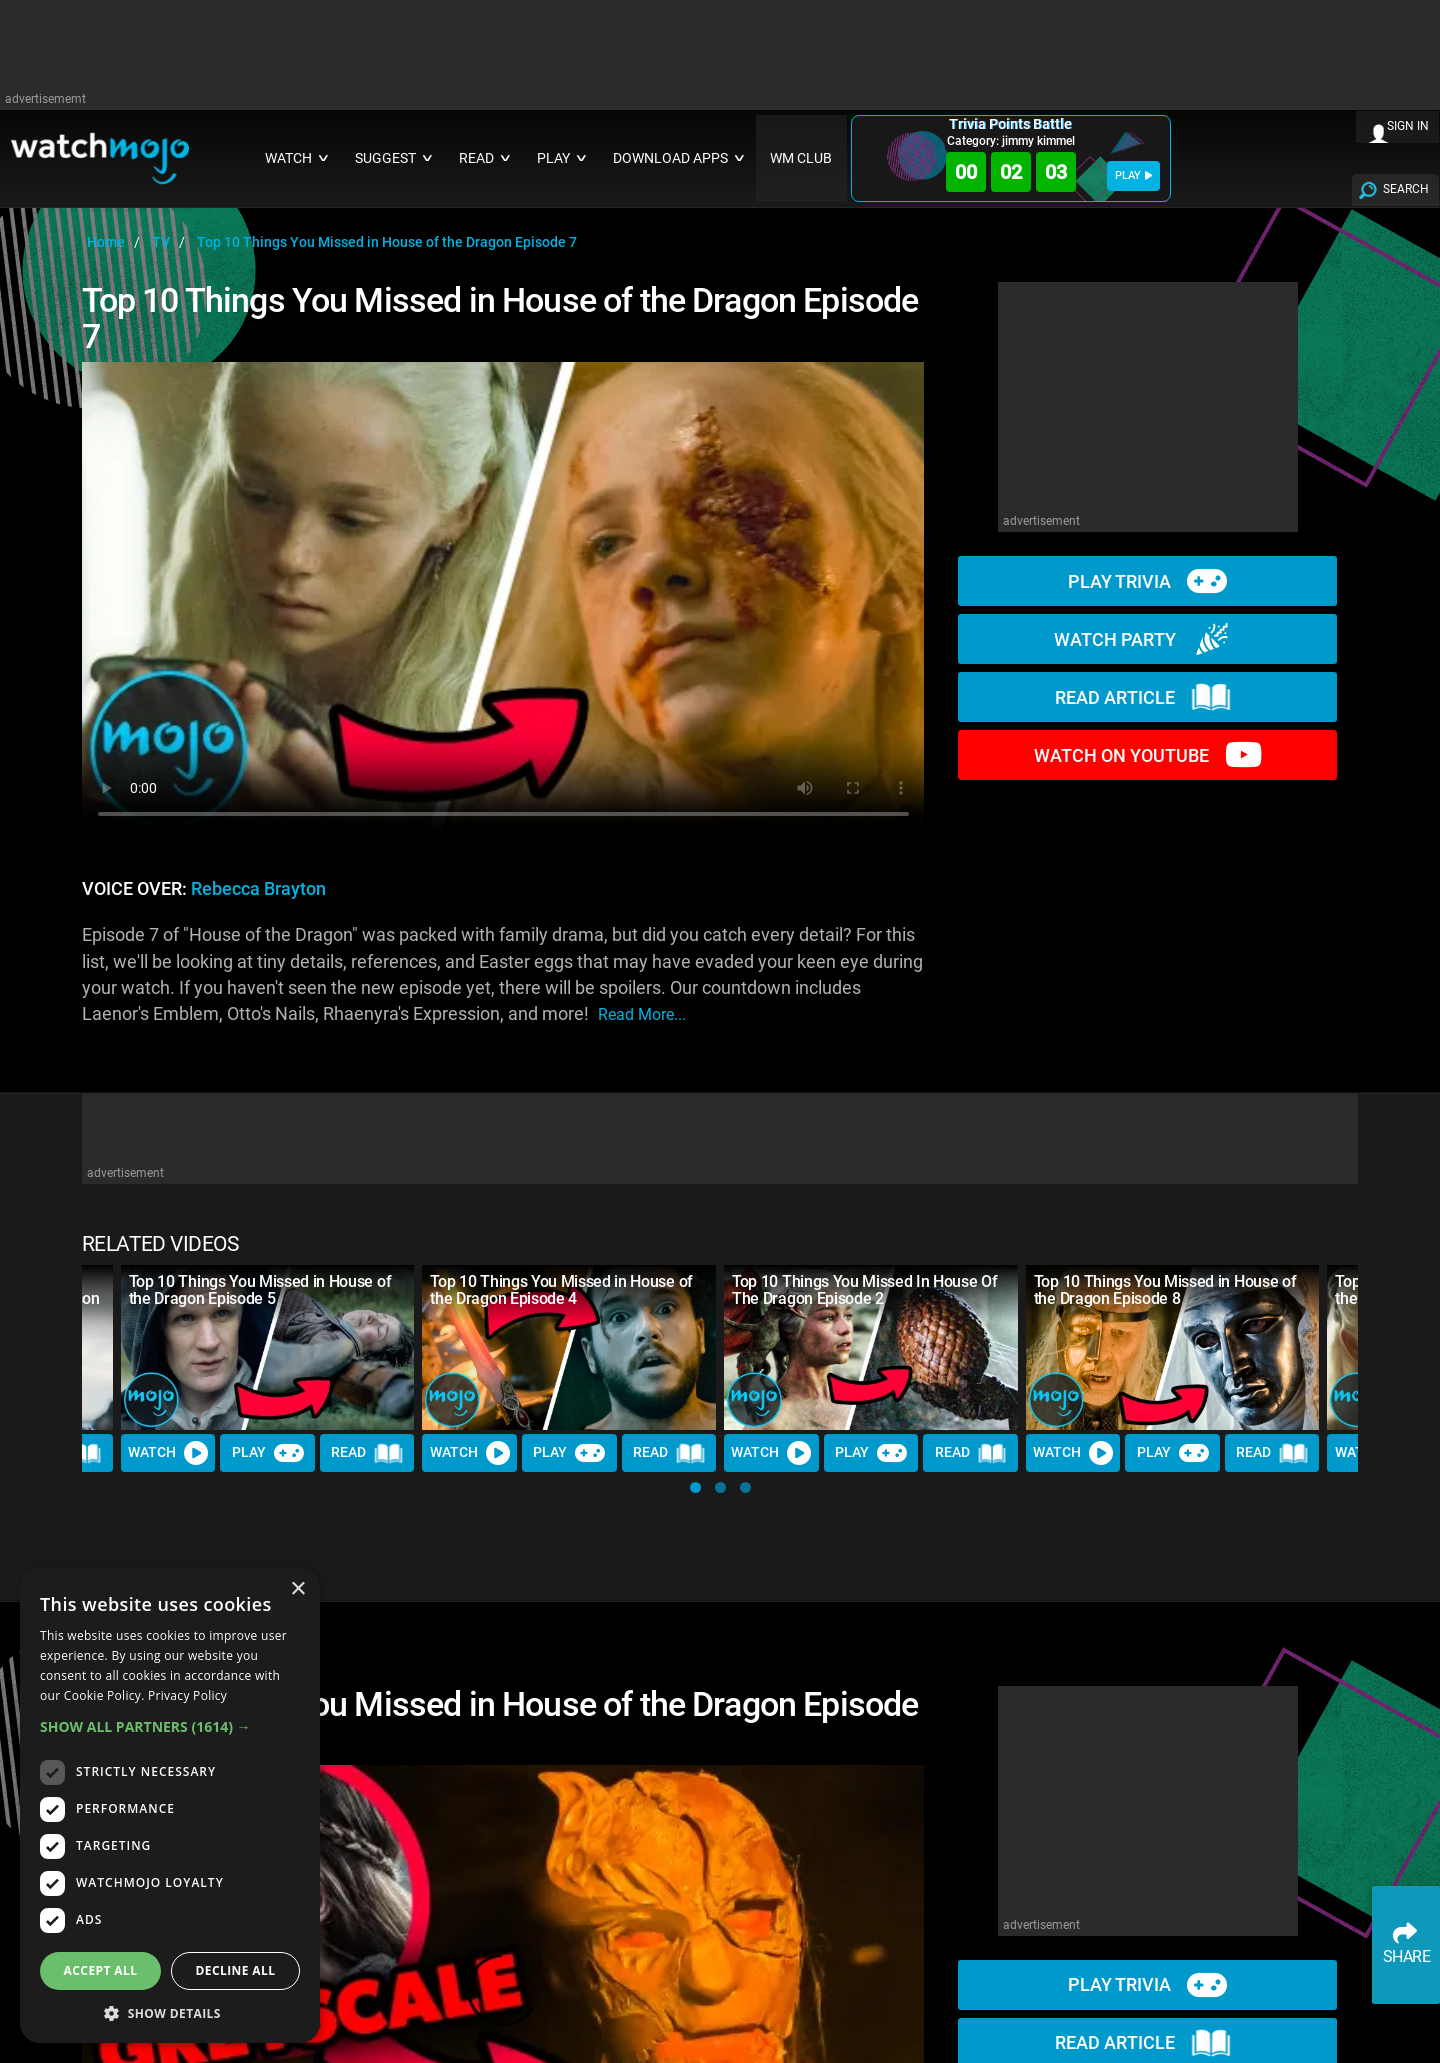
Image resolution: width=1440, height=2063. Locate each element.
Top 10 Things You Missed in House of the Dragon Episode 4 (561, 1290)
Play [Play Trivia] (268, 1453)
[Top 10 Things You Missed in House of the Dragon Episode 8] (1173, 1347)
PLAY (1133, 175)
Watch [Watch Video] (168, 1453)
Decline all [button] (236, 1970)
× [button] (297, 1589)
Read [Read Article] (367, 1453)
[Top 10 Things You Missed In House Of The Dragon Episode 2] (871, 1347)
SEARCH (1406, 189)
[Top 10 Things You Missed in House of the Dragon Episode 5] (268, 1347)
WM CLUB (801, 158)
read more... (642, 1014)
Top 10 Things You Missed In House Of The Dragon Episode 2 (864, 1290)
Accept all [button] (101, 1970)
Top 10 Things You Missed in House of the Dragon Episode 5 (260, 1290)
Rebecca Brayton (258, 889)
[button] (695, 1487)
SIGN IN (1408, 126)
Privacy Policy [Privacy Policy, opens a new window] (187, 1695)
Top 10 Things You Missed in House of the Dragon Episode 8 (1165, 1290)
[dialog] (170, 1805)
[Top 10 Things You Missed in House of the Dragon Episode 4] (569, 1347)
